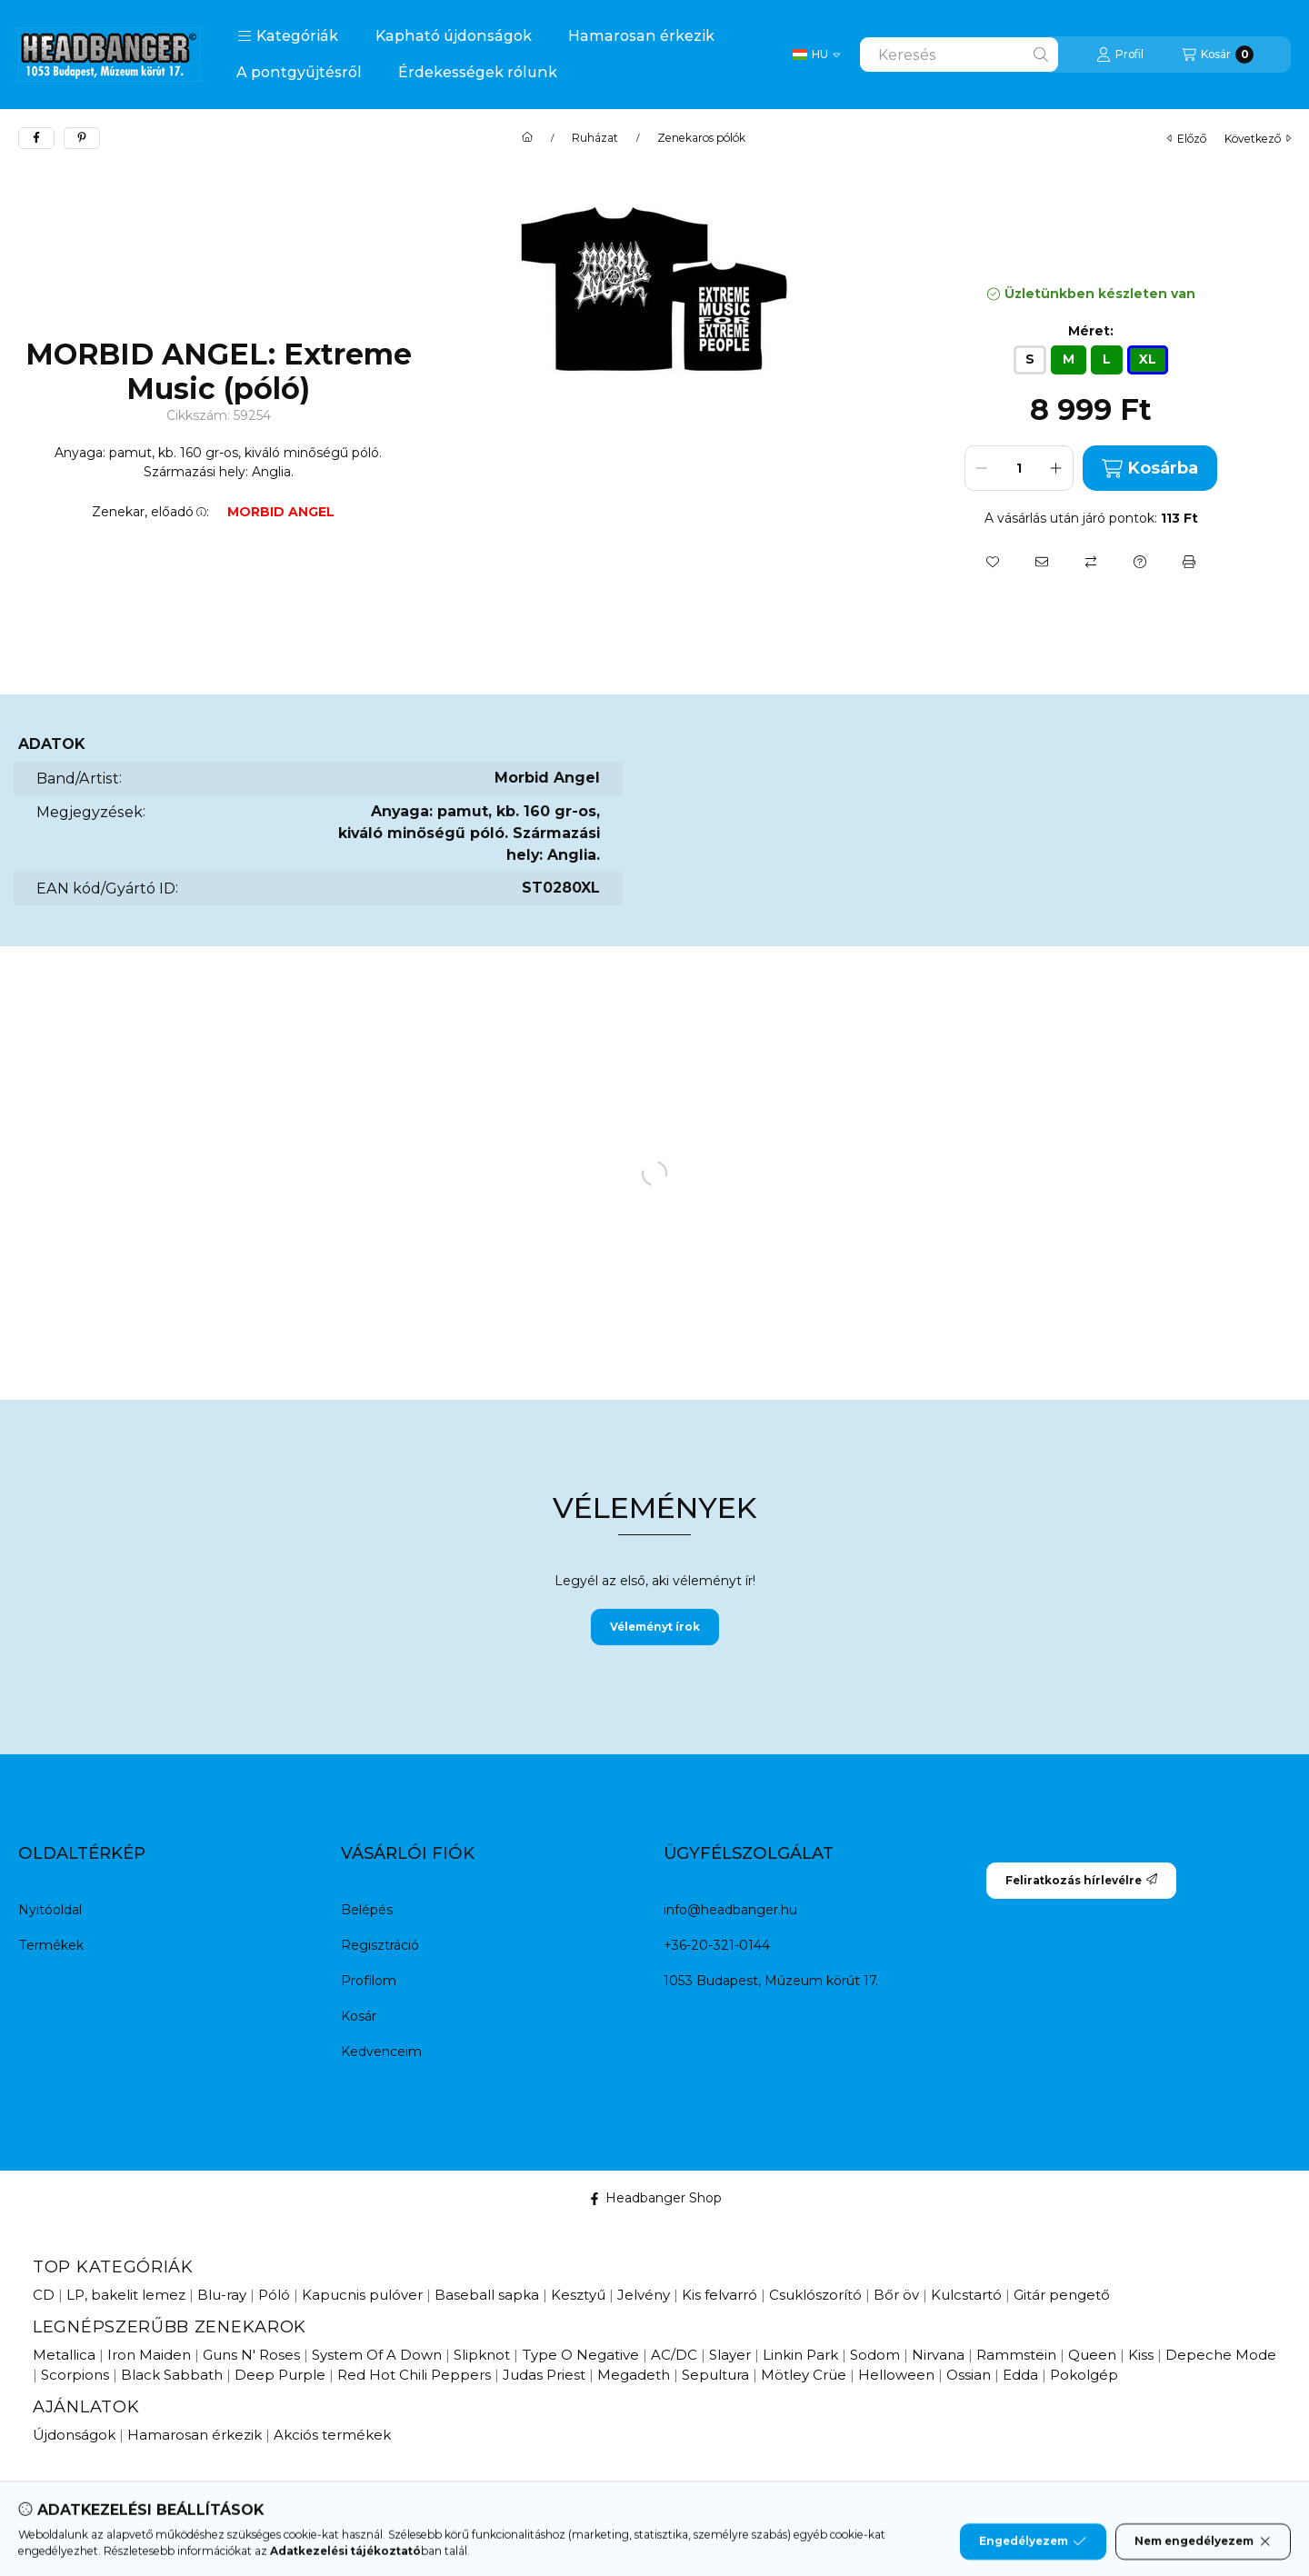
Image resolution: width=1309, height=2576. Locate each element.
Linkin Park (800, 2354)
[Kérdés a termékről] (1139, 561)
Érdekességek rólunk (477, 72)
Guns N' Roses (251, 2354)
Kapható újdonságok (453, 36)
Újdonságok (74, 2434)
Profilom (368, 1980)
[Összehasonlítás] (1090, 561)
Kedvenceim (381, 2051)
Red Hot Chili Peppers (414, 2374)
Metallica (64, 2354)
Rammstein (1016, 2354)
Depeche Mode (1220, 2354)
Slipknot (482, 2354)
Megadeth (633, 2374)
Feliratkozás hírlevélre (1081, 1880)
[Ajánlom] (1041, 561)
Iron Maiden (149, 2354)
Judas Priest (544, 2374)
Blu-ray (221, 2294)
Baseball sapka (487, 2294)
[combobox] (959, 54)
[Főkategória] (527, 138)
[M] (1068, 359)
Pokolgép (1084, 2374)
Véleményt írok (655, 1626)
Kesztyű (578, 2294)
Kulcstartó (966, 2294)
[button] (287, 36)
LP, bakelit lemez (125, 2294)
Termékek (51, 1945)
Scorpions (75, 2374)
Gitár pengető (1062, 2294)
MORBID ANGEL (281, 512)
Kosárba (1150, 468)
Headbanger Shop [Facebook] (655, 2198)
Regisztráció (380, 1945)
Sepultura (715, 2374)
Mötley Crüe (803, 2374)
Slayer (730, 2354)
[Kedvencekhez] (992, 561)
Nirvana (938, 2354)
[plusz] (1056, 468)
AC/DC (674, 2354)
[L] (1107, 359)
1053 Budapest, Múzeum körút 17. (771, 1980)
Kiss (1141, 2354)
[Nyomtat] (1189, 561)
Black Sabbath (172, 2374)
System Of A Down (377, 2354)
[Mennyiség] (1019, 468)
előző (1186, 138)
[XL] (1147, 359)
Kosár (358, 2016)
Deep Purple (280, 2374)
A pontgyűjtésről (299, 72)
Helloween (896, 2374)
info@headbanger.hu (730, 1910)
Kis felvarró (719, 2294)
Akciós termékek (332, 2434)
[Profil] (1119, 54)
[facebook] (36, 138)
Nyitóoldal (50, 1910)
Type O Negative (580, 2354)
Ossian (968, 2374)
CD (44, 2294)
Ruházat (595, 138)
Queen (1092, 2354)
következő (1257, 138)
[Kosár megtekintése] (1217, 54)
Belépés (367, 1910)
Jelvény (643, 2294)
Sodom (875, 2354)
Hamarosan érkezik (641, 36)
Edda (1020, 2374)
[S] (1030, 359)
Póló (274, 2294)
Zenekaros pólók (701, 138)
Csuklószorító (815, 2294)
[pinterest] (82, 138)
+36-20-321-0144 (717, 1945)
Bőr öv (896, 2294)
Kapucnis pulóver (362, 2294)
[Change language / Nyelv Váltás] (816, 54)
